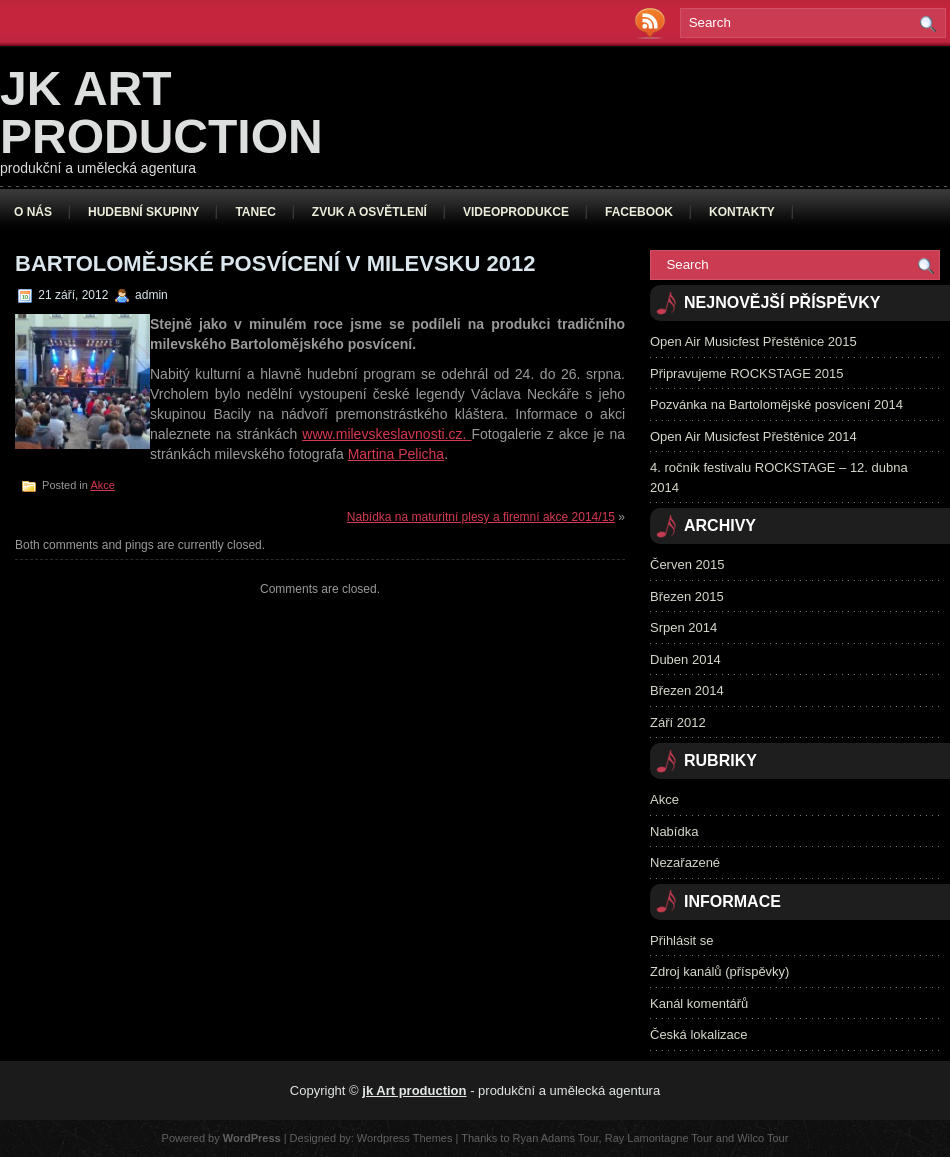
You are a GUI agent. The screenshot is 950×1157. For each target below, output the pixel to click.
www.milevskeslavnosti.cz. (386, 434)
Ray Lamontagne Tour (659, 1138)
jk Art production (161, 112)
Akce (102, 485)
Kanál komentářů (699, 1003)
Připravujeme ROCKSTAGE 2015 (746, 373)
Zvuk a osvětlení (369, 212)
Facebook (639, 212)
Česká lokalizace (699, 1034)
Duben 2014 (685, 659)
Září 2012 (678, 722)
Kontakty (742, 212)
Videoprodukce (516, 212)
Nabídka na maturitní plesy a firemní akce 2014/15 (481, 517)
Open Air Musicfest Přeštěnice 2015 (753, 341)
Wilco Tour (762, 1138)
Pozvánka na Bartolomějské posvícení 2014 (776, 404)
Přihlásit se (682, 940)
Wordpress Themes (405, 1138)
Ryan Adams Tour (556, 1138)
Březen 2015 (687, 596)
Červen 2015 (687, 564)
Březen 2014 (687, 690)
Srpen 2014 (683, 627)
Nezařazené (685, 862)
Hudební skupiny (143, 212)
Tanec (255, 212)
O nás (33, 212)
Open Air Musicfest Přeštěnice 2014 (753, 436)
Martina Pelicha (396, 454)
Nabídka (674, 831)
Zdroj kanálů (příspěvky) (719, 971)
